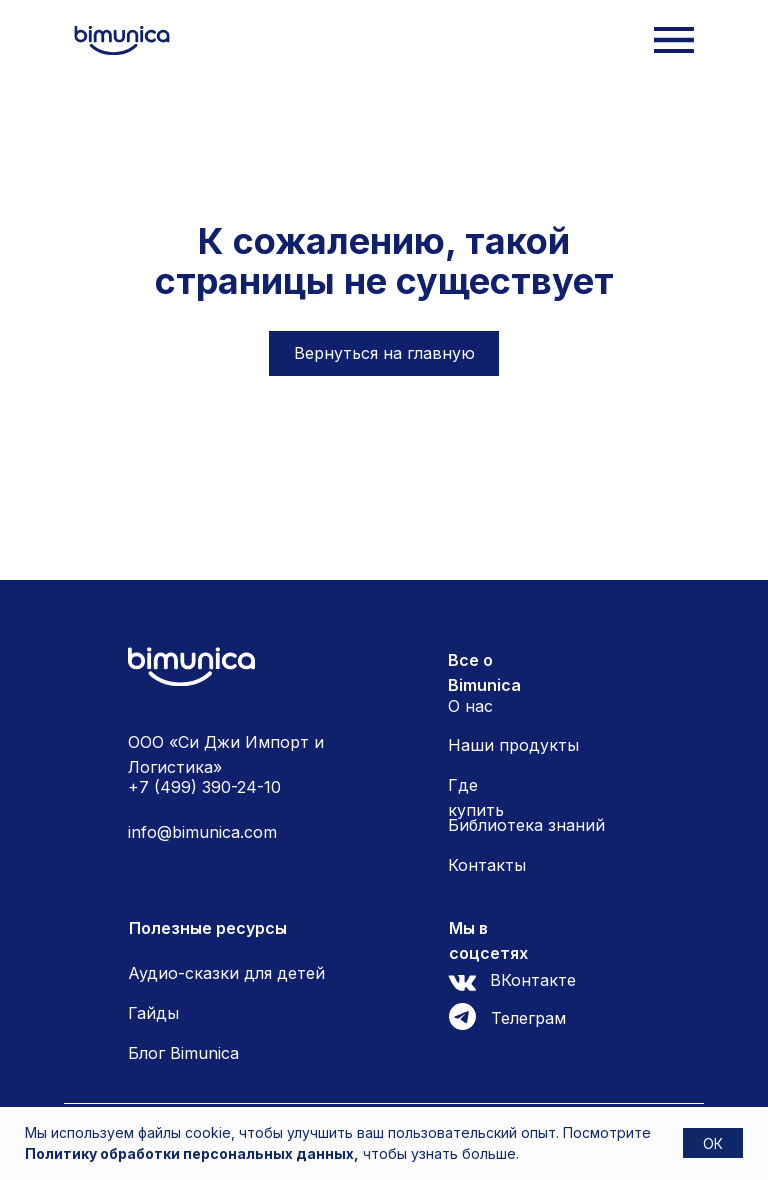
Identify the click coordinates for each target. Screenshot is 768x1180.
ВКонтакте (533, 980)
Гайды (153, 1013)
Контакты (487, 865)
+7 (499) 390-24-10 (204, 787)
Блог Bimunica (183, 1053)
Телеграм (528, 1018)
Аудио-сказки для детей (226, 973)
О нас (470, 706)
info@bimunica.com (202, 832)
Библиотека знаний (526, 825)
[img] (122, 40)
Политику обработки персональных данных (189, 1153)
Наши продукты (513, 745)
